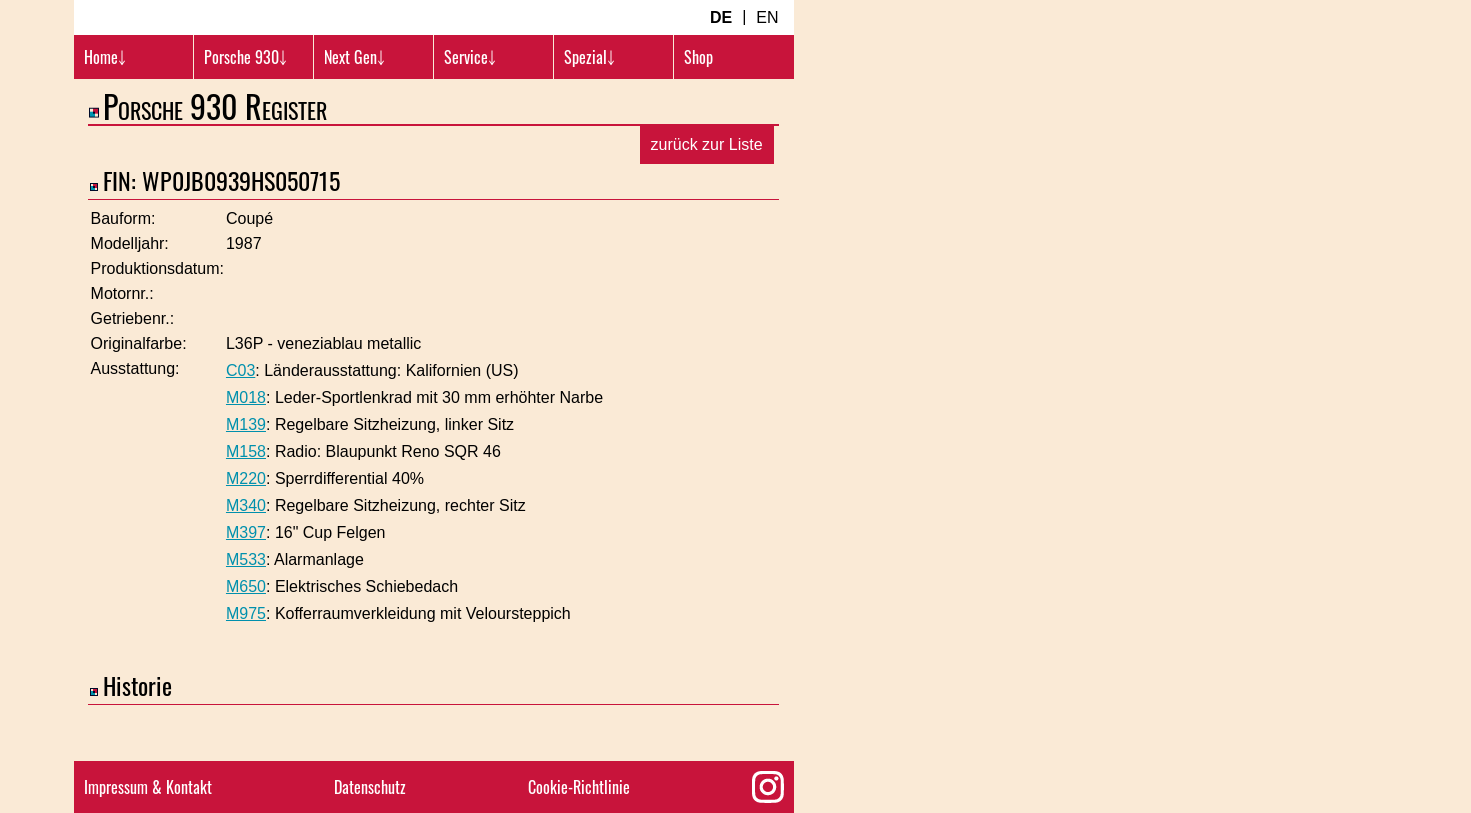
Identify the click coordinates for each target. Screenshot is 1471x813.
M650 (246, 612)
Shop (698, 82)
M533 (246, 585)
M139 (246, 450)
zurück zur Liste (707, 170)
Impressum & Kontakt (148, 787)
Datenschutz (370, 787)
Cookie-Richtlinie (579, 787)
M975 (246, 639)
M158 (246, 477)
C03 (240, 396)
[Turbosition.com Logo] (194, 30)
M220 (246, 504)
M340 (246, 531)
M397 (246, 558)
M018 (246, 423)
